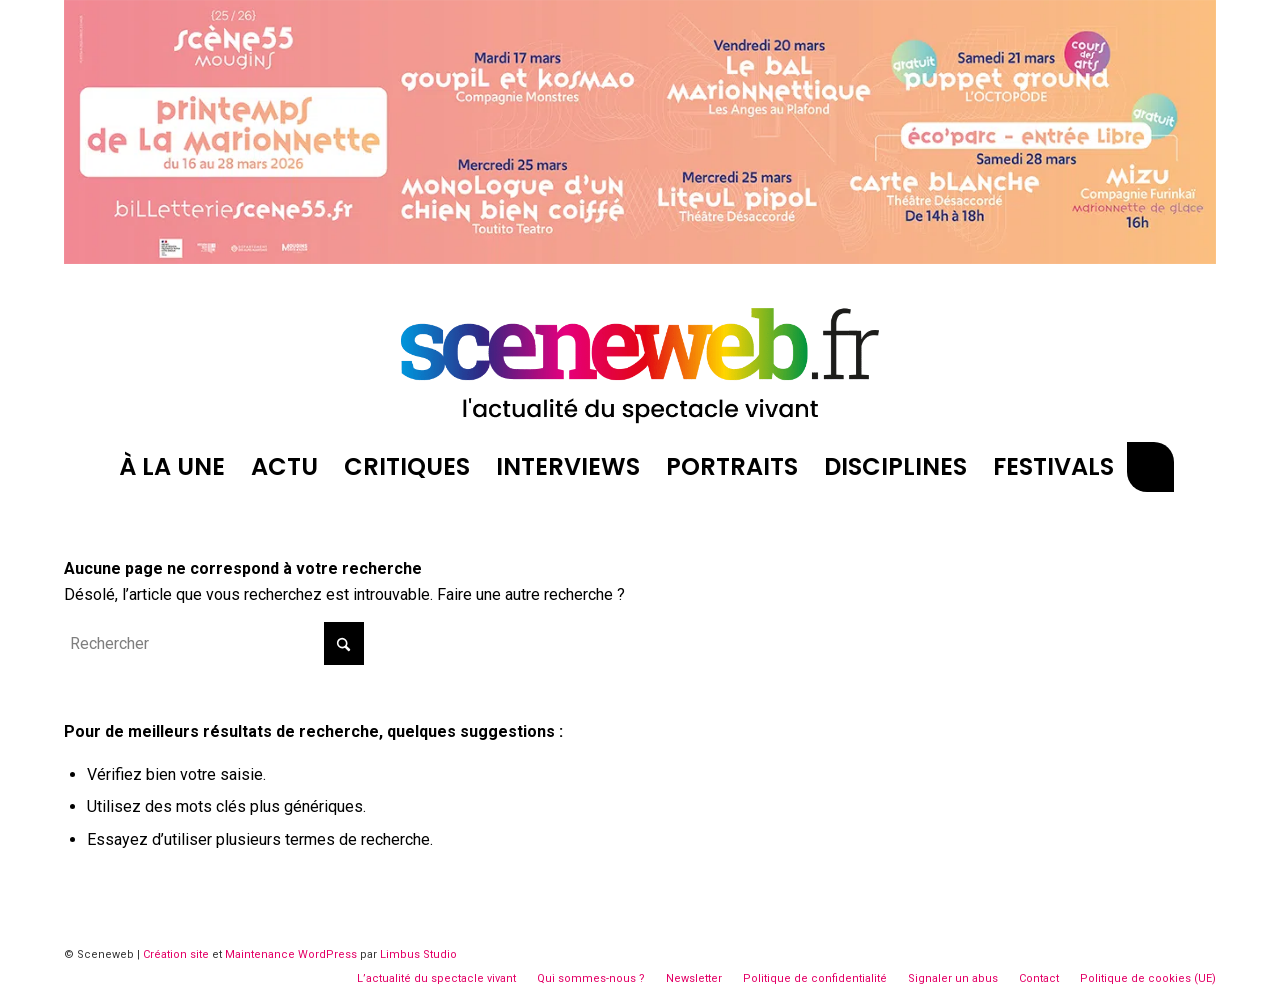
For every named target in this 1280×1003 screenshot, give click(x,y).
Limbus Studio (418, 954)
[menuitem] (172, 467)
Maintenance (260, 954)
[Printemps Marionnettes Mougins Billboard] (640, 258)
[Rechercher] (1150, 467)
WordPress (327, 954)
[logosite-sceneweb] (640, 357)
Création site (176, 954)
